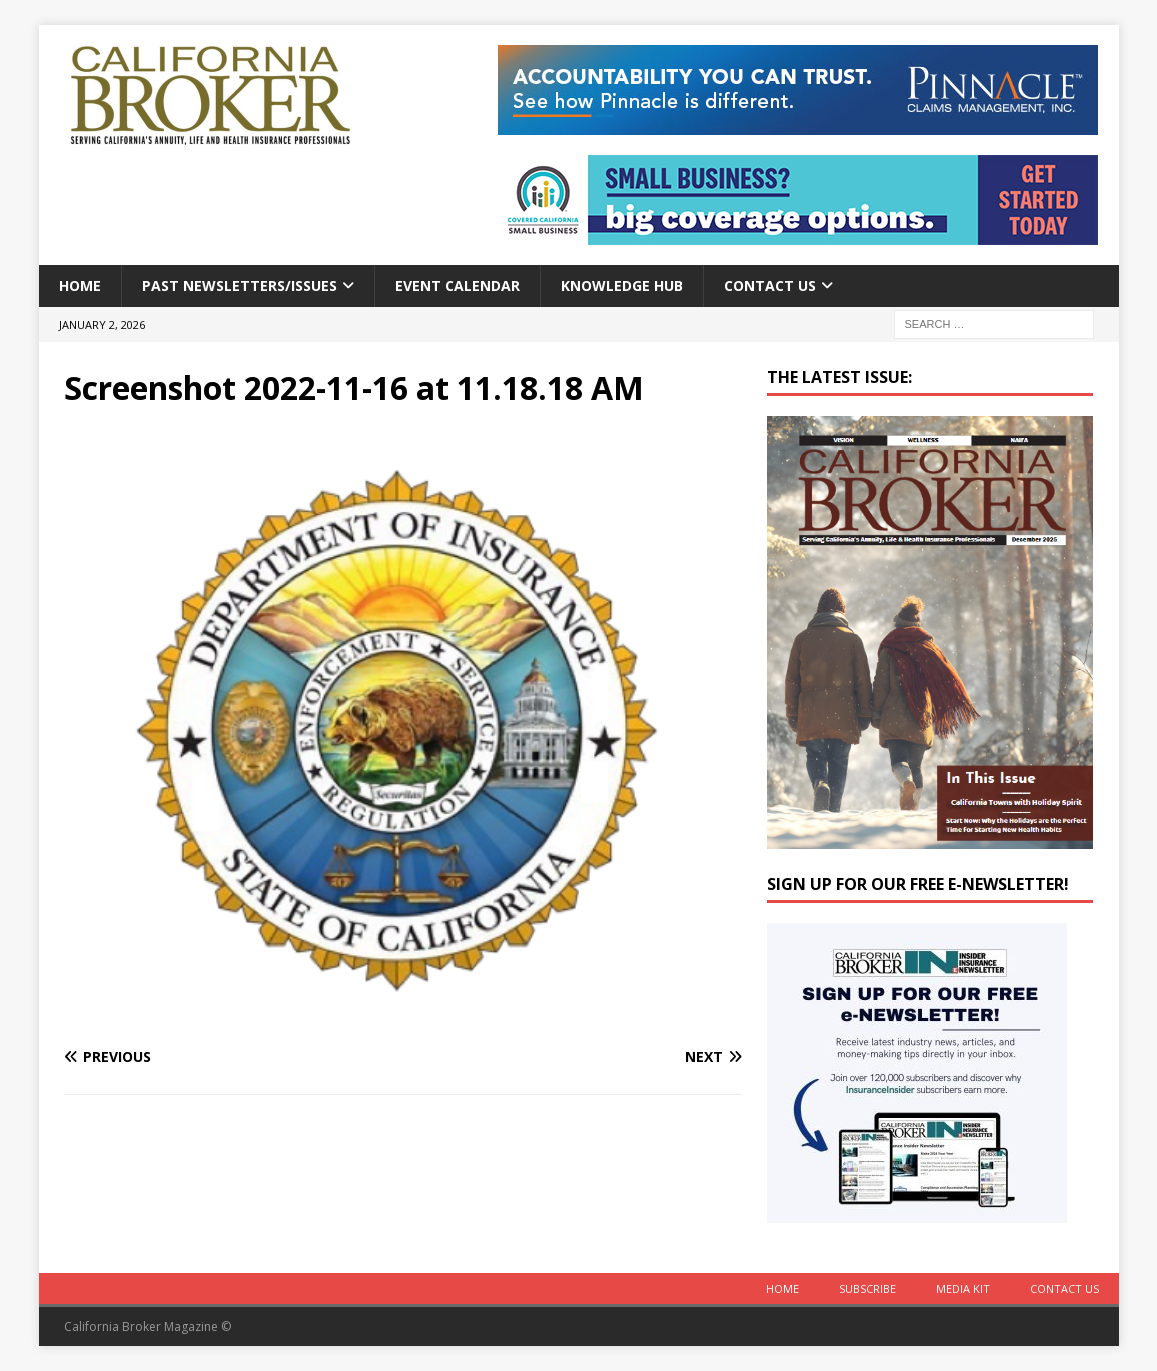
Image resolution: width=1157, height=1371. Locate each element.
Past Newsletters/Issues (239, 285)
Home (80, 285)
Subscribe (867, 1288)
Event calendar (457, 285)
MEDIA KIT (963, 1288)
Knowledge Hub (622, 285)
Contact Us (770, 285)
